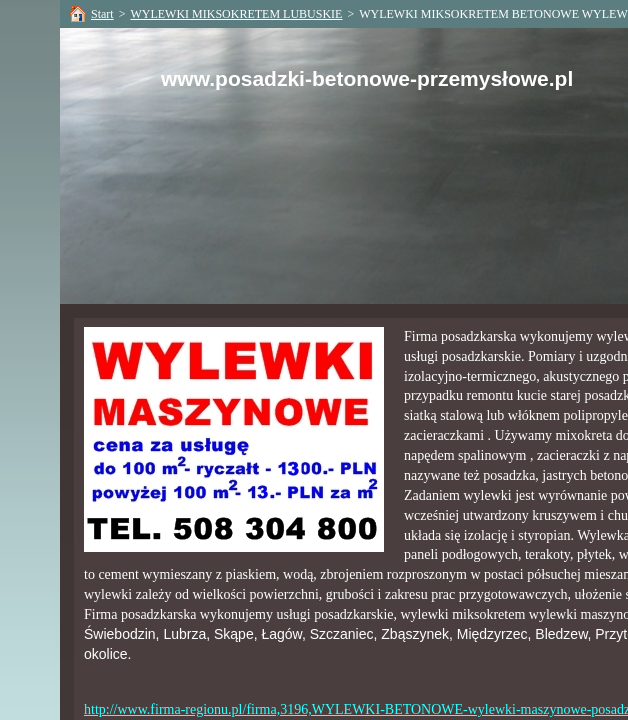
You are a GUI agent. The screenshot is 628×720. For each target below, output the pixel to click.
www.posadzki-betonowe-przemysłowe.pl (367, 78)
